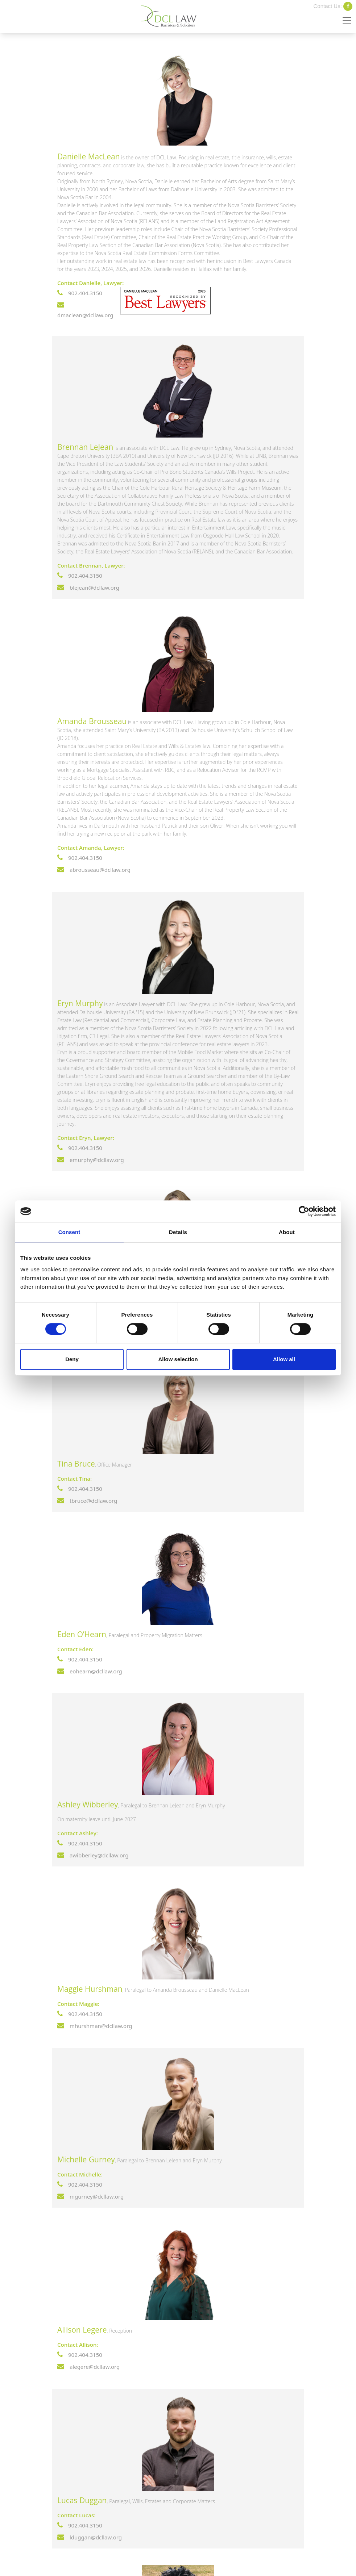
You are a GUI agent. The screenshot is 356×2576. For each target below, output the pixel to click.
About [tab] (287, 1232)
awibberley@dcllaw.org (92, 1855)
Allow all (284, 1359)
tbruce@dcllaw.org (87, 1500)
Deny (72, 1359)
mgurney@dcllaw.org (90, 2196)
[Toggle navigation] (346, 20)
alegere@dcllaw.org (88, 2366)
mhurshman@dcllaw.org (94, 2025)
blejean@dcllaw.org (88, 587)
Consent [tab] (69, 1232)
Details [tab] (178, 1232)
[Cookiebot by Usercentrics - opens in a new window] (304, 1211)
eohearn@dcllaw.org (89, 1671)
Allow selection (178, 1359)
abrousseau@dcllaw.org (94, 869)
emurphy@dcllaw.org (90, 1159)
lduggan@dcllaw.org (89, 2537)
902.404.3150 (79, 293)
